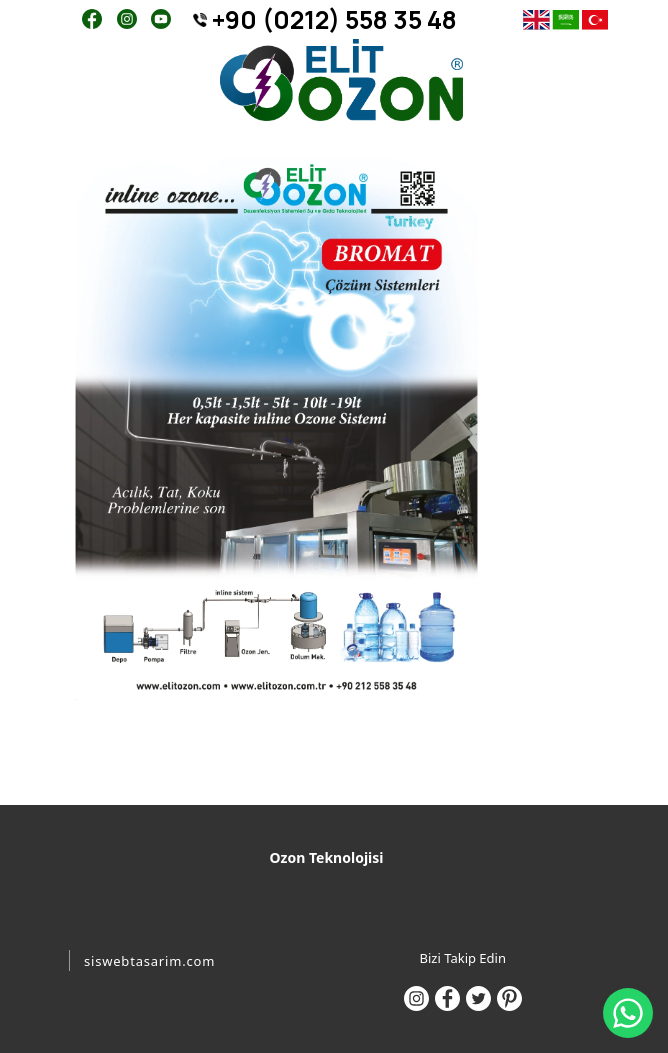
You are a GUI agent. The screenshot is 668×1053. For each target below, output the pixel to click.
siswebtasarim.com (149, 961)
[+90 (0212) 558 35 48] (330, 19)
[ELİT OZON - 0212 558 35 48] (341, 80)
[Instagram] (126, 17)
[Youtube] (161, 17)
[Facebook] (92, 17)
